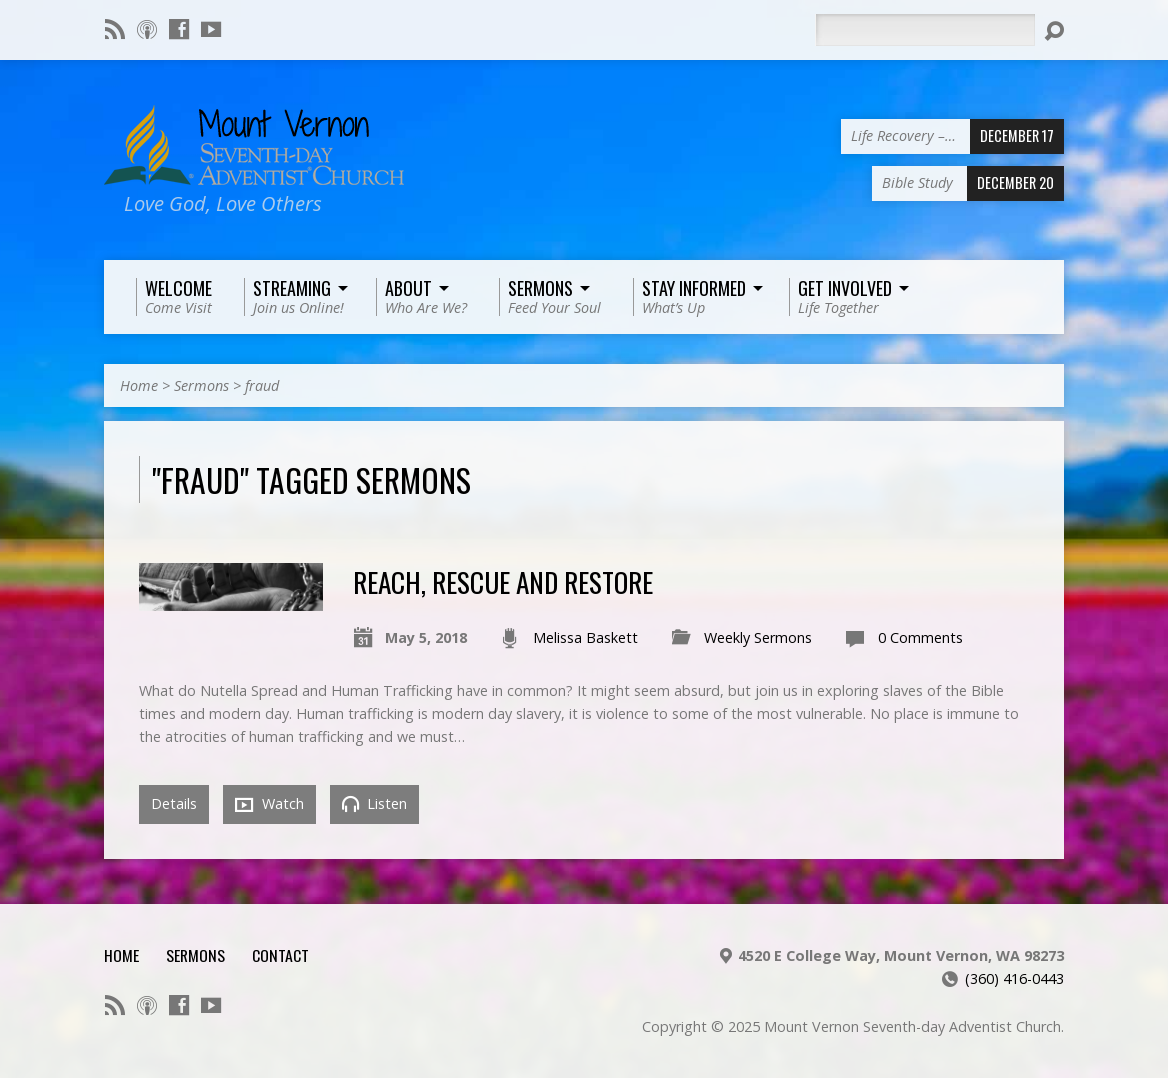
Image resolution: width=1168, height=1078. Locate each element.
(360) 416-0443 (1014, 978)
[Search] (925, 30)
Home (139, 385)
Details (174, 803)
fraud (262, 385)
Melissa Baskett (585, 637)
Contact (280, 955)
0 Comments (920, 637)
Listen (374, 803)
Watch (269, 804)
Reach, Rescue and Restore (503, 581)
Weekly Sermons (758, 637)
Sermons (201, 385)
